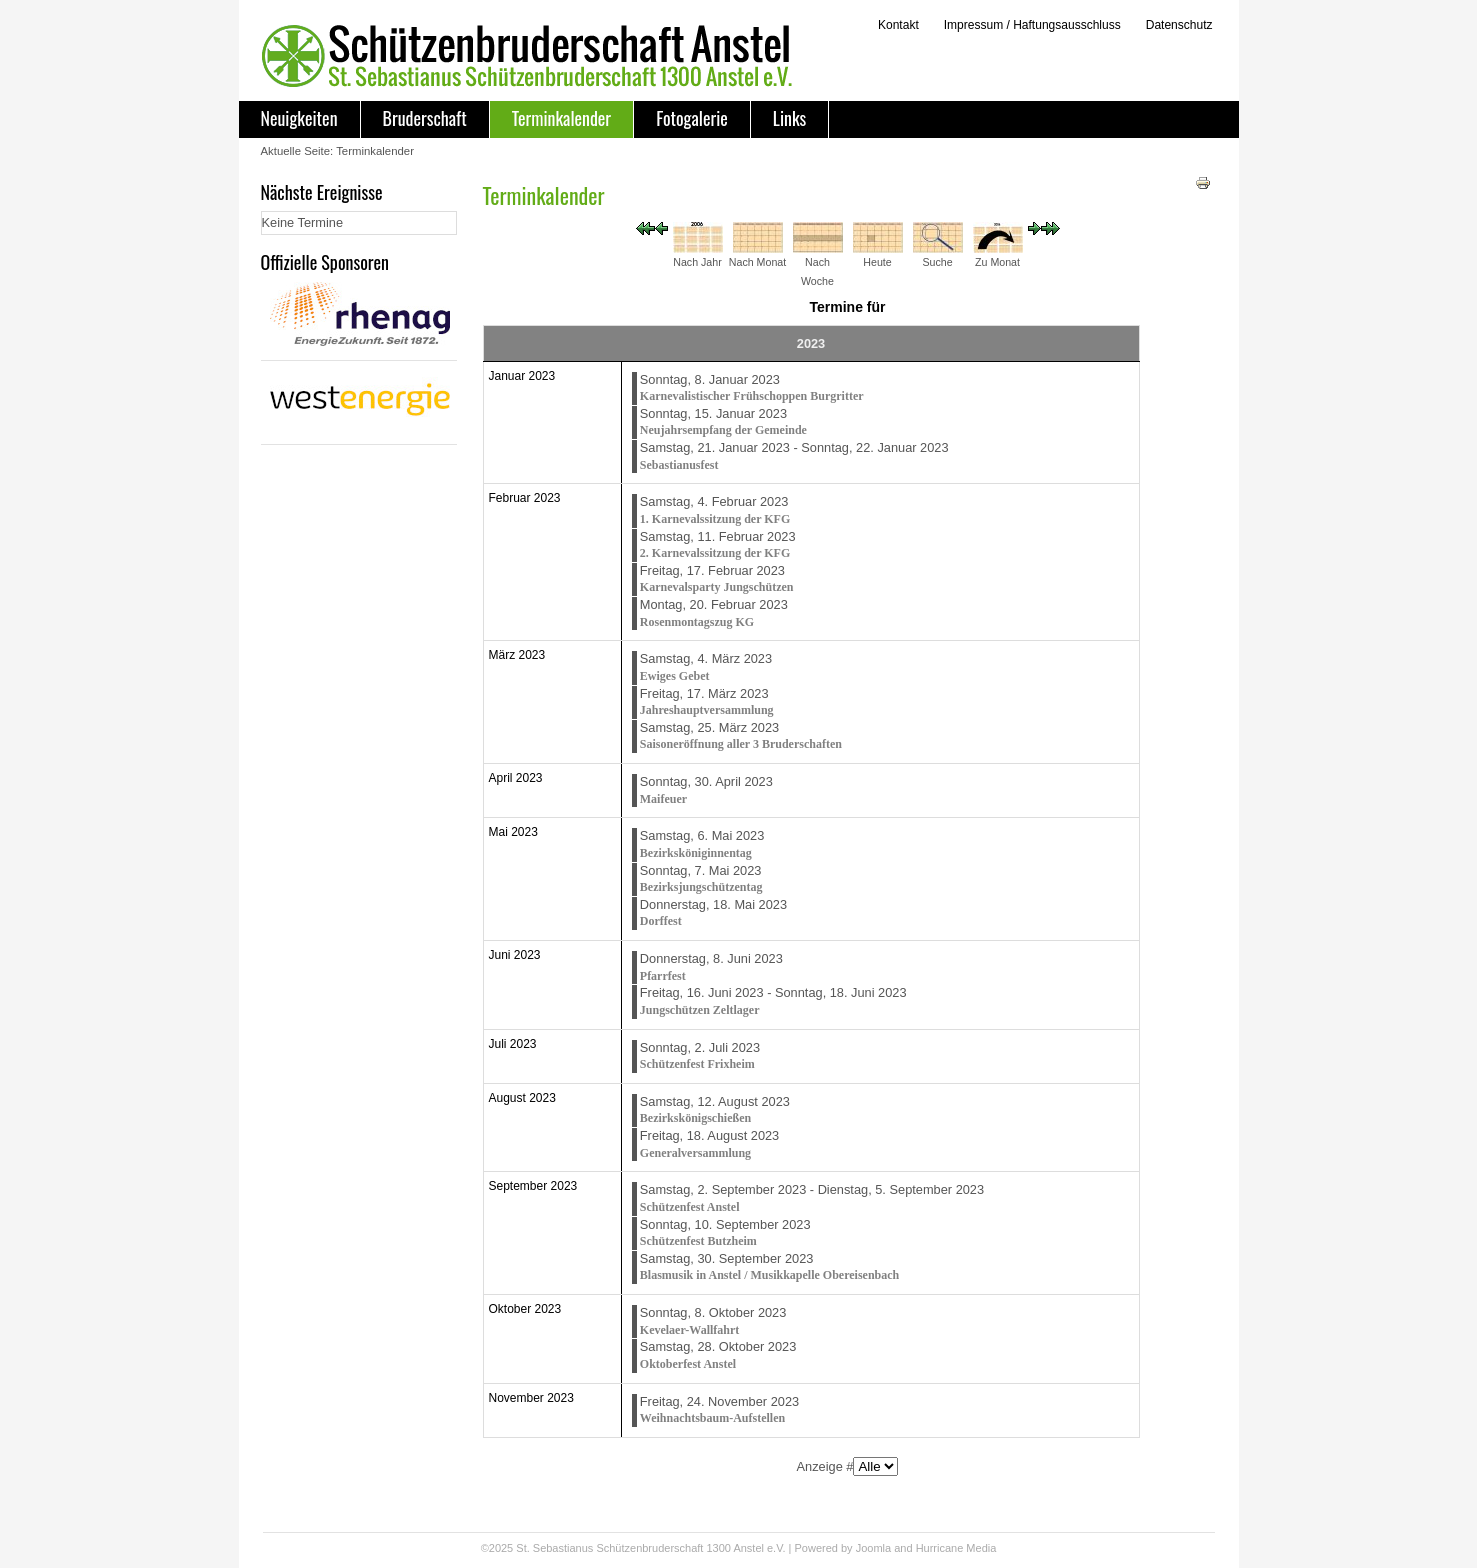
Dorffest (661, 921)
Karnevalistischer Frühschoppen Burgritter (752, 396)
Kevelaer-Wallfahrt (690, 1330)
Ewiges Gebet (675, 676)
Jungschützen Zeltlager (700, 1010)
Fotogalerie (692, 118)
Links (789, 118)
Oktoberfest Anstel (688, 1364)
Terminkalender (561, 118)
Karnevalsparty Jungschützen (717, 587)
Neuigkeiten (299, 118)
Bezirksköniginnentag (696, 853)
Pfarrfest (663, 976)
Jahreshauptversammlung (707, 710)
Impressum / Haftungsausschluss (1032, 25)
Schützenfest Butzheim (698, 1241)
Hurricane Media (956, 1548)
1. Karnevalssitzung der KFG (715, 519)
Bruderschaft (425, 118)
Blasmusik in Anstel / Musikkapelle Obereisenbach (770, 1275)
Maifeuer (663, 799)
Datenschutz (1179, 25)
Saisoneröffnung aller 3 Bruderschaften (741, 744)
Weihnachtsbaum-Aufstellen (712, 1418)
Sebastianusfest (679, 465)
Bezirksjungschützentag (701, 887)
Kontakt (898, 25)
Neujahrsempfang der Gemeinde (723, 430)
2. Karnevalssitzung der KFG (715, 553)
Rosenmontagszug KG (697, 622)
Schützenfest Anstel (690, 1207)
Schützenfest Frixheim (697, 1064)
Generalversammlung (695, 1153)
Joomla (873, 1548)
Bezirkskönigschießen (695, 1118)
